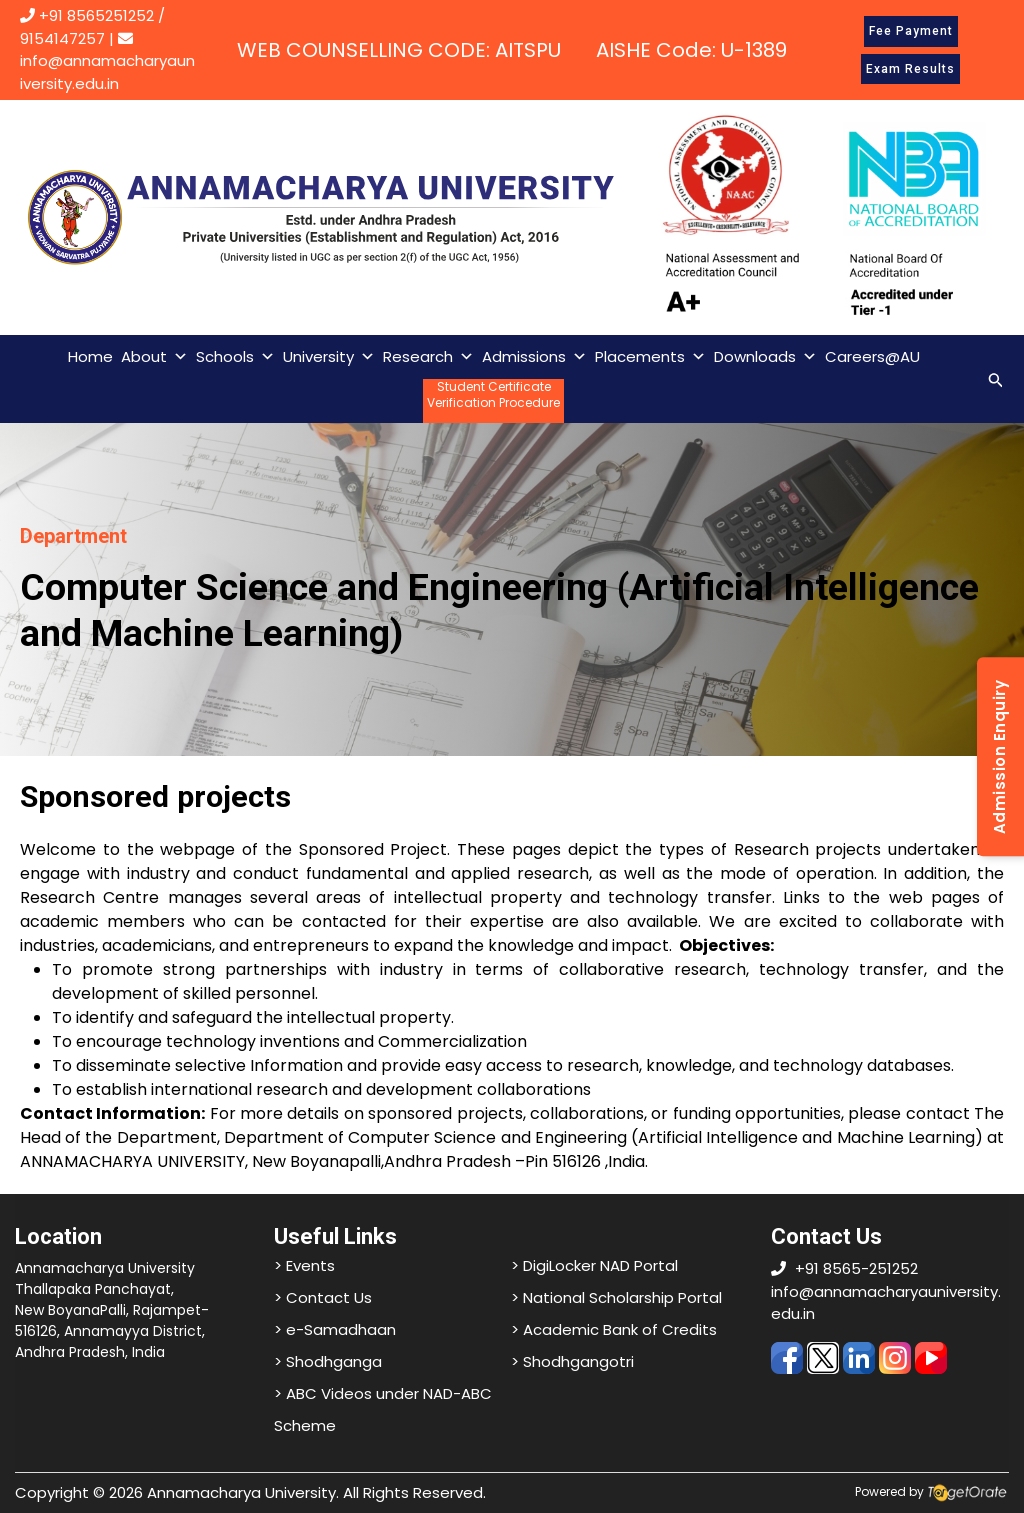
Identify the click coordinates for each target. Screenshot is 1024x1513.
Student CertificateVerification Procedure (493, 395)
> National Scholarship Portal (616, 1297)
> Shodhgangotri (572, 1361)
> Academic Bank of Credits (614, 1329)
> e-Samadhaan (335, 1329)
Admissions (534, 357)
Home (90, 356)
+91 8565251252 (96, 15)
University (329, 357)
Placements (650, 357)
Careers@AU (872, 356)
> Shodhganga (328, 1361)
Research (428, 357)
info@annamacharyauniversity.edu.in (107, 62)
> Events (304, 1265)
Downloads (765, 357)
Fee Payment (911, 31)
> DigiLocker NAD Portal (594, 1265)
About (154, 357)
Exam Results (910, 69)
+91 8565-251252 (856, 1268)
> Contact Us (323, 1297)
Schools (235, 357)
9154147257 (62, 38)
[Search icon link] (996, 378)
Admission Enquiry (999, 756)
